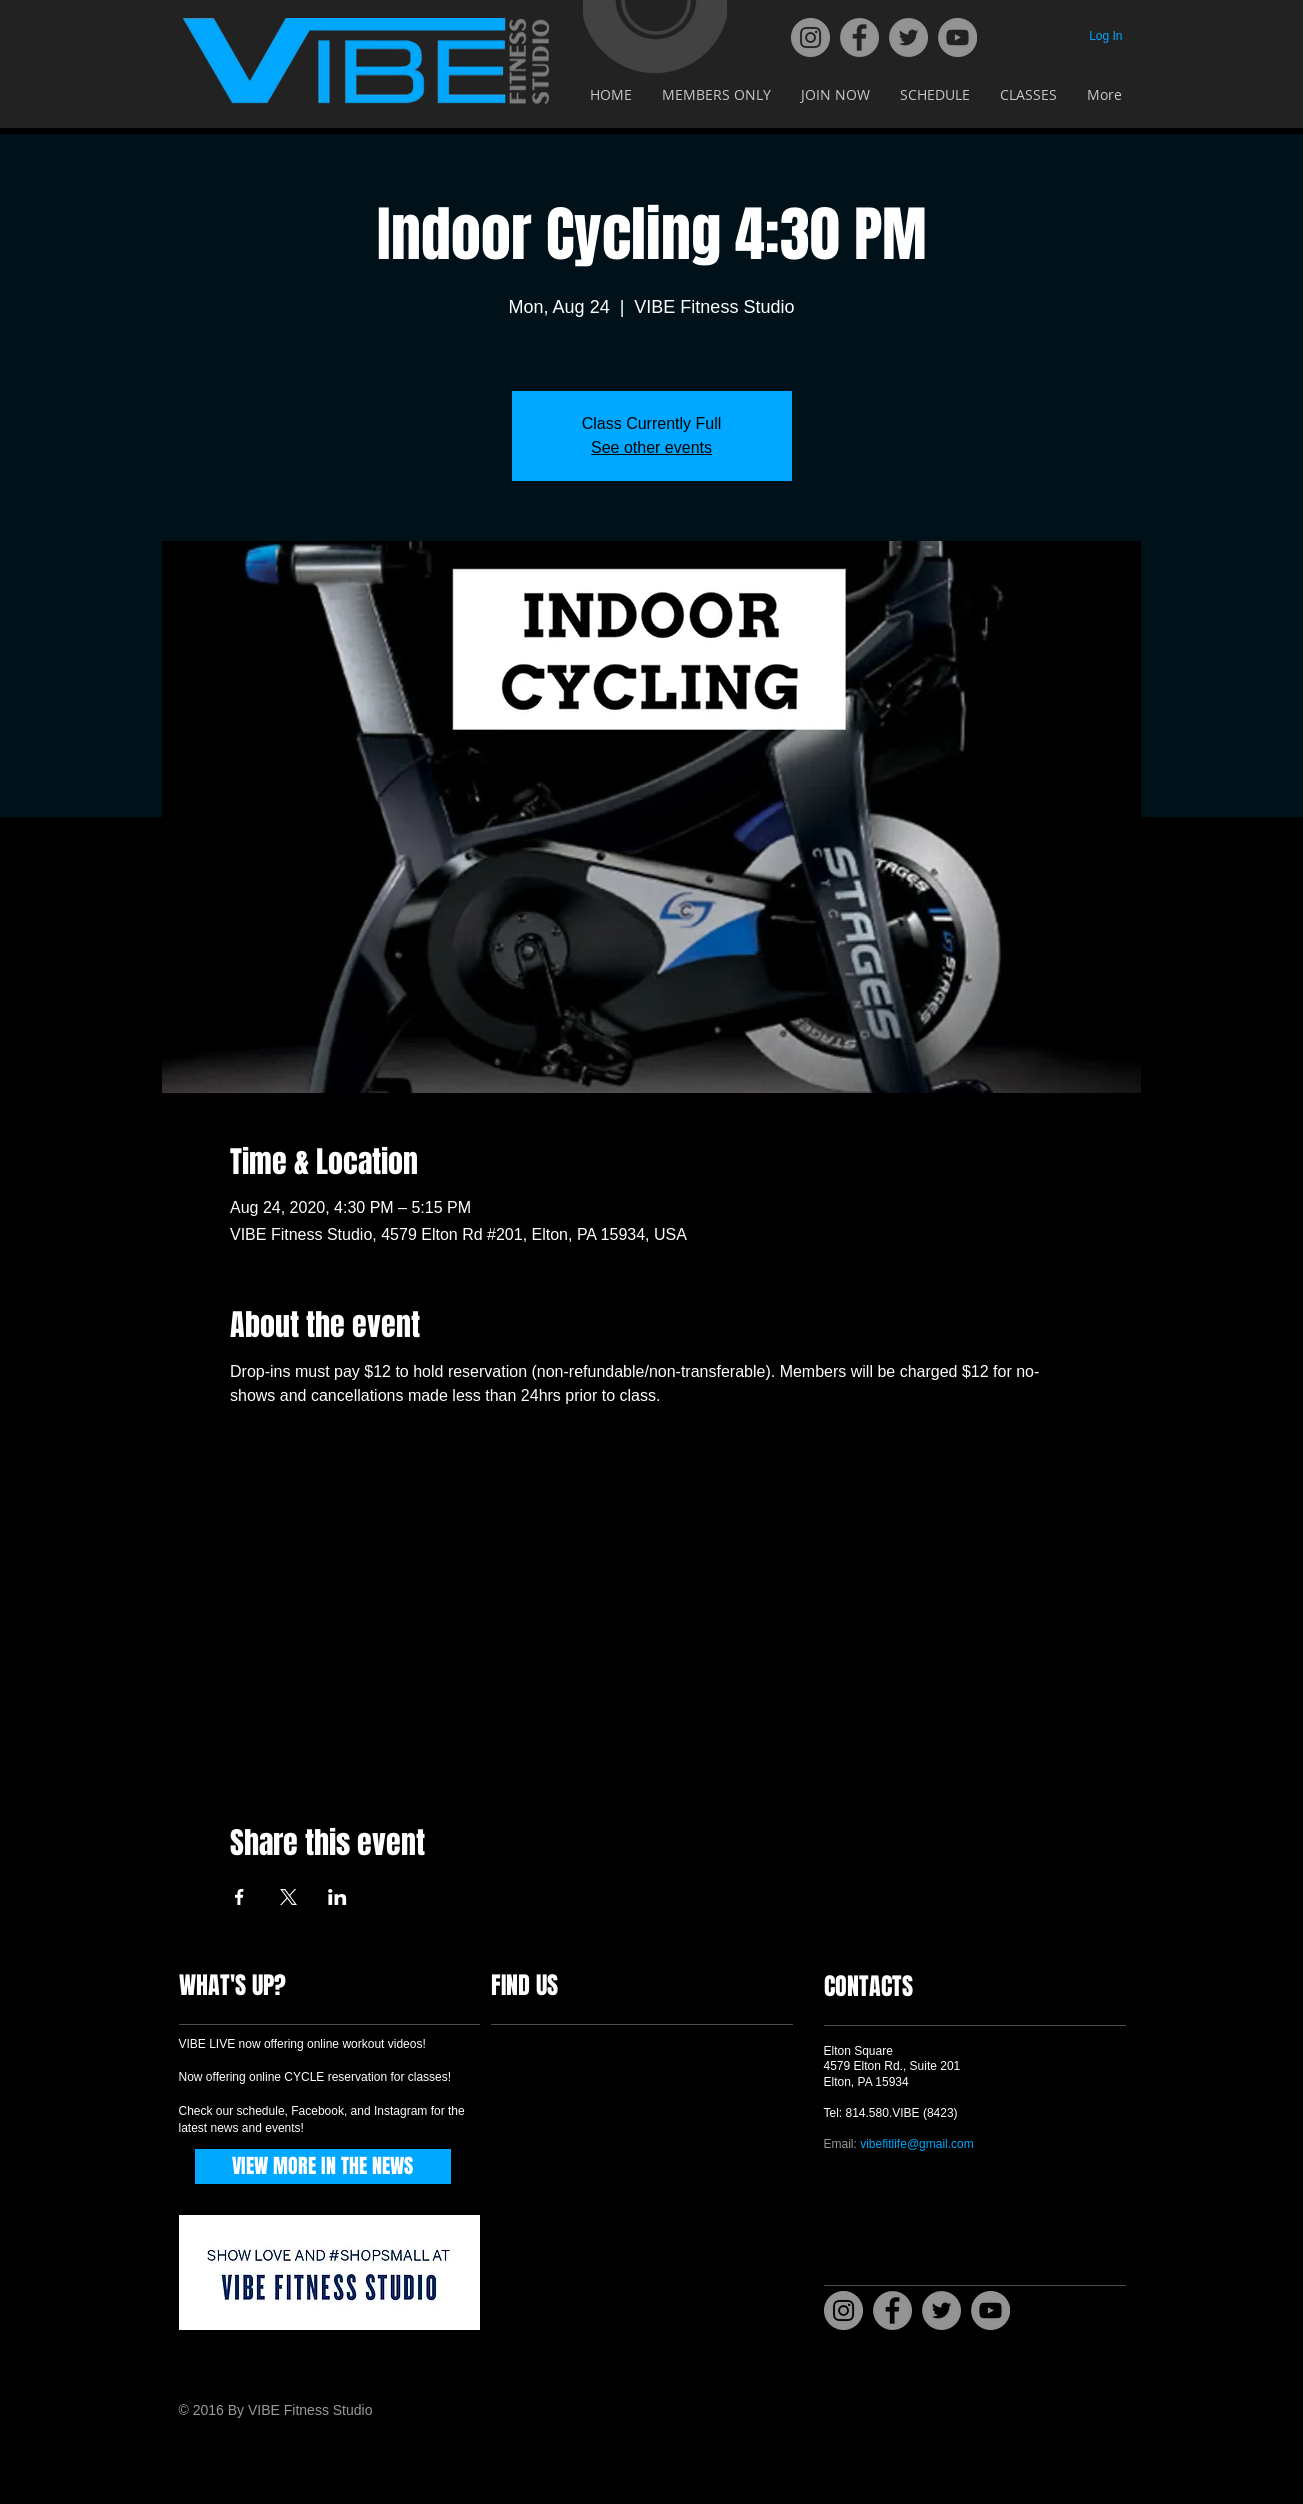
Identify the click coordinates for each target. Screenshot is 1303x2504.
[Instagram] (810, 37)
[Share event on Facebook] (239, 1897)
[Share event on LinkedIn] (337, 1897)
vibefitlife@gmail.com (917, 2144)
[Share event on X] (288, 1897)
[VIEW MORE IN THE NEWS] (323, 2166)
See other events (651, 447)
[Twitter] (908, 37)
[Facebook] (859, 37)
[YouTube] (957, 37)
